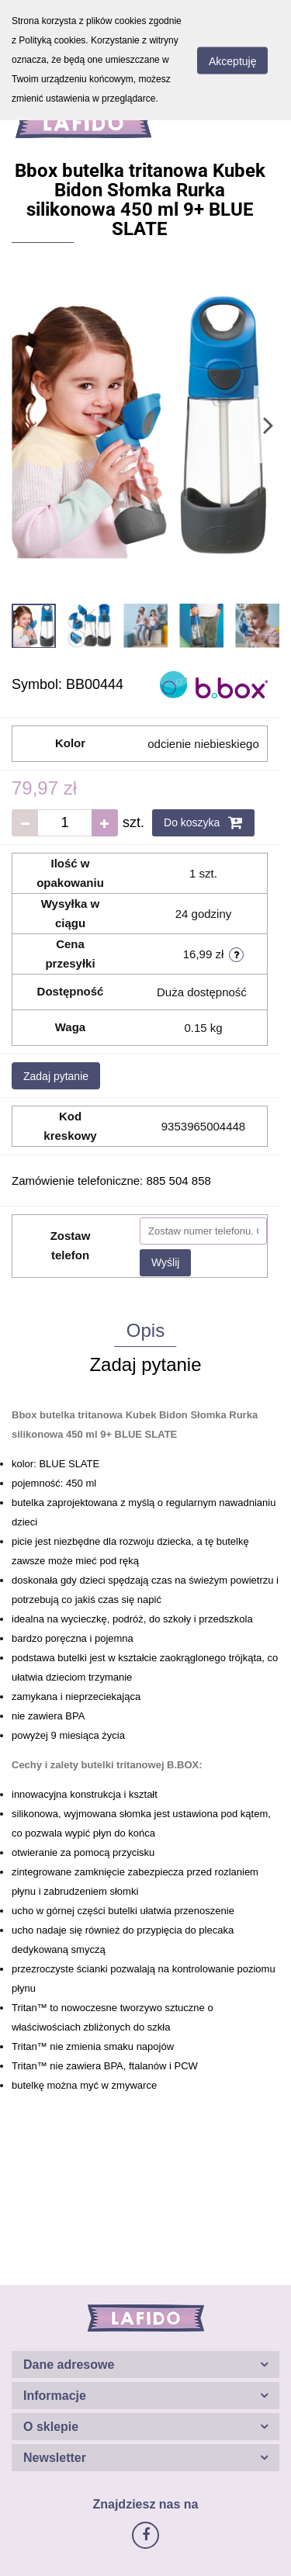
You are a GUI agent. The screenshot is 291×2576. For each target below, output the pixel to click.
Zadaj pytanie (55, 1076)
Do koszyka (203, 822)
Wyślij (165, 1262)
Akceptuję (232, 60)
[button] (145, 2364)
